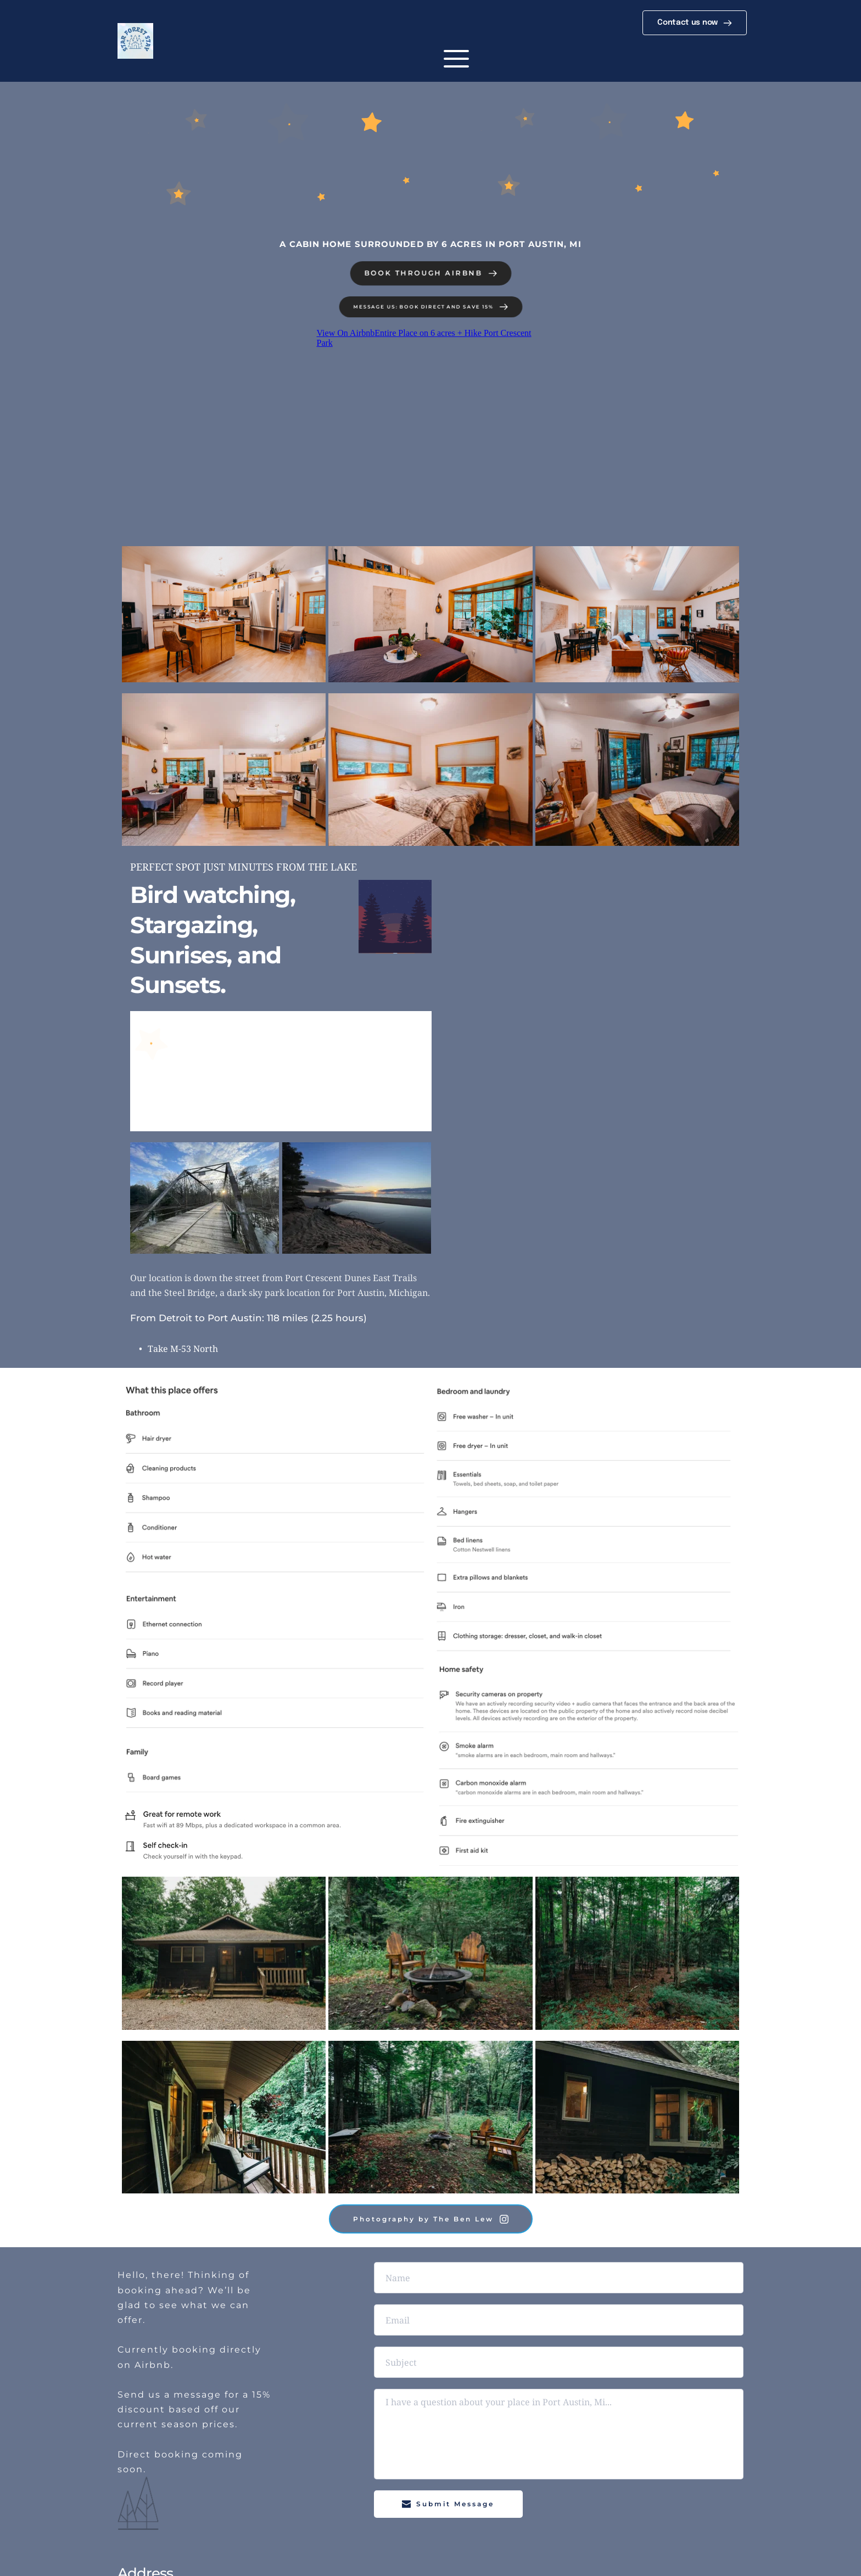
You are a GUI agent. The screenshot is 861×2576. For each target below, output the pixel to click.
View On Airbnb (345, 333)
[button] (456, 58)
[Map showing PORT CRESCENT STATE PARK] (604, 1063)
